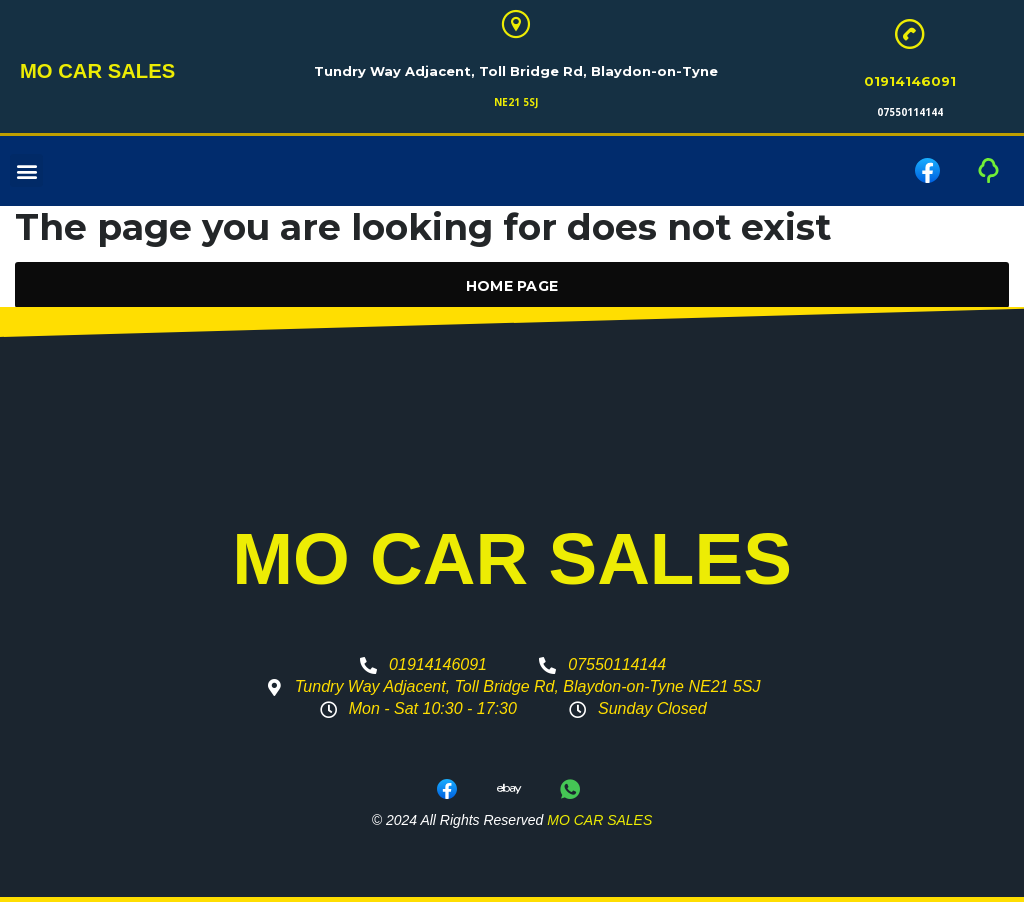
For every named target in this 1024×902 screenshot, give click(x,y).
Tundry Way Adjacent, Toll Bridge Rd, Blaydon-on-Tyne (516, 71)
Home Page (512, 286)
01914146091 (910, 81)
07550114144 (910, 112)
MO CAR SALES (89, 72)
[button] (26, 171)
